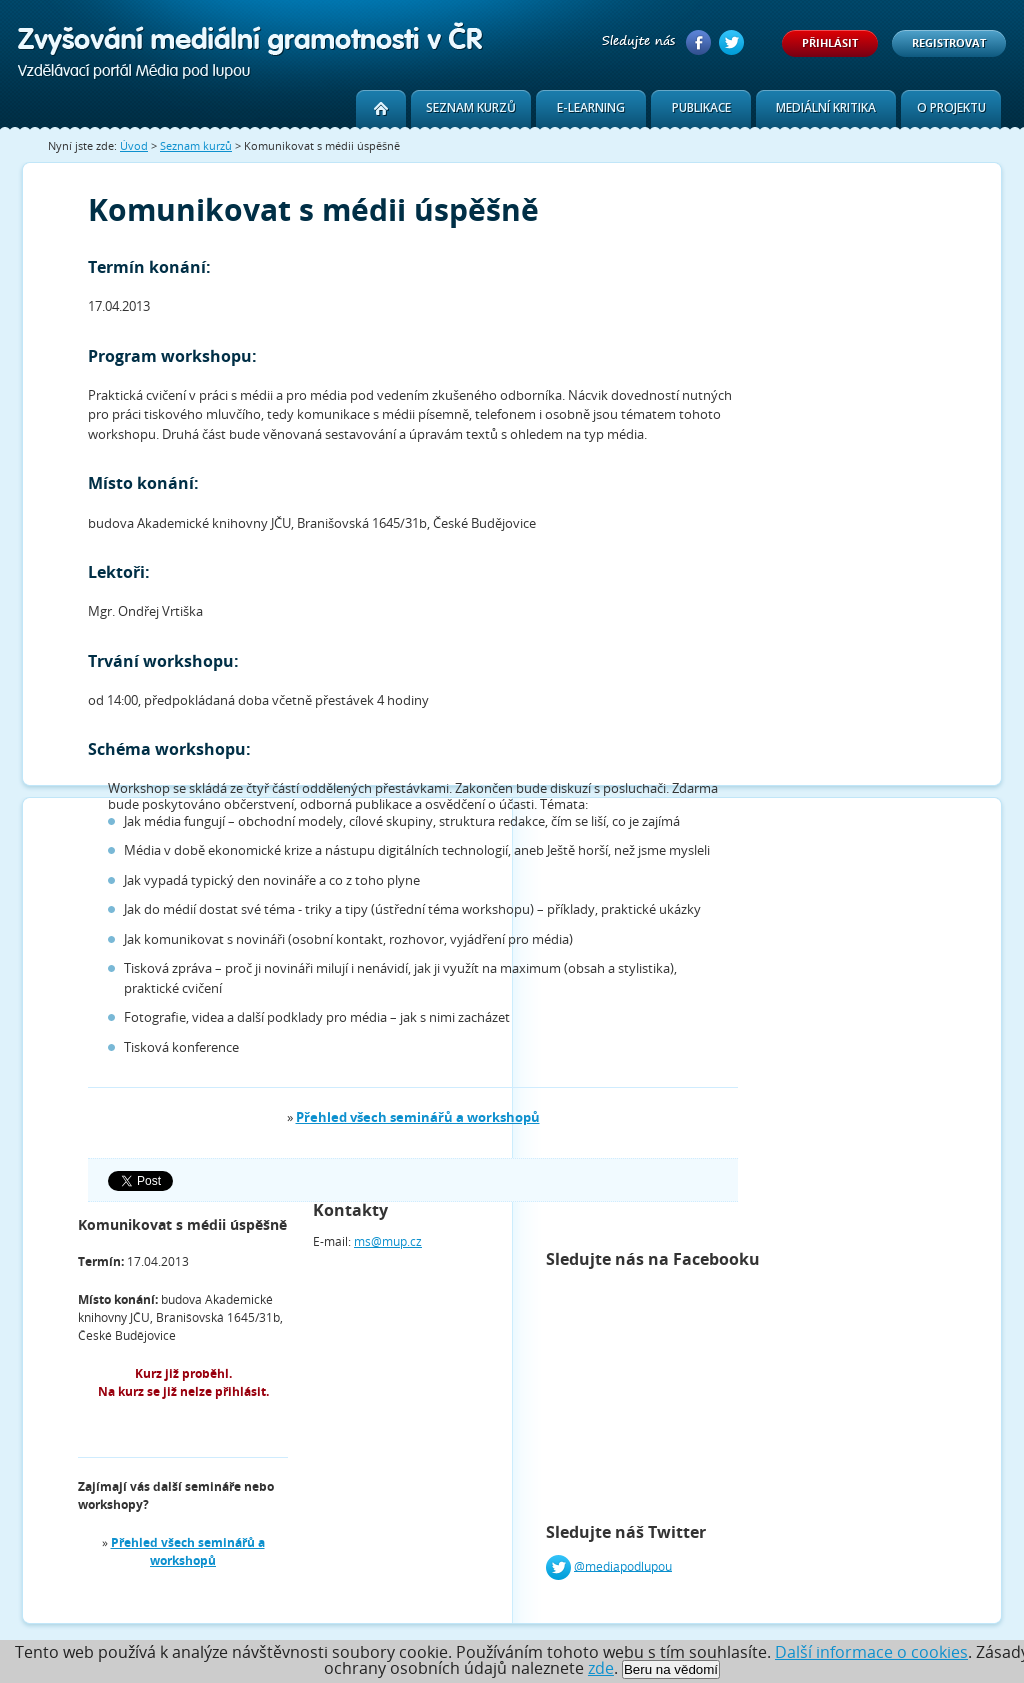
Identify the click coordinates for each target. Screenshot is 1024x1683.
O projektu (951, 107)
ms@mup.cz (388, 1241)
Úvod (134, 145)
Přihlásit (830, 42)
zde (601, 1668)
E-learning (591, 107)
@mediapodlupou (623, 1565)
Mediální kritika (826, 107)
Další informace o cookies (871, 1652)
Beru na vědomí (671, 1669)
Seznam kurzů (471, 107)
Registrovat (949, 42)
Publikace (701, 107)
